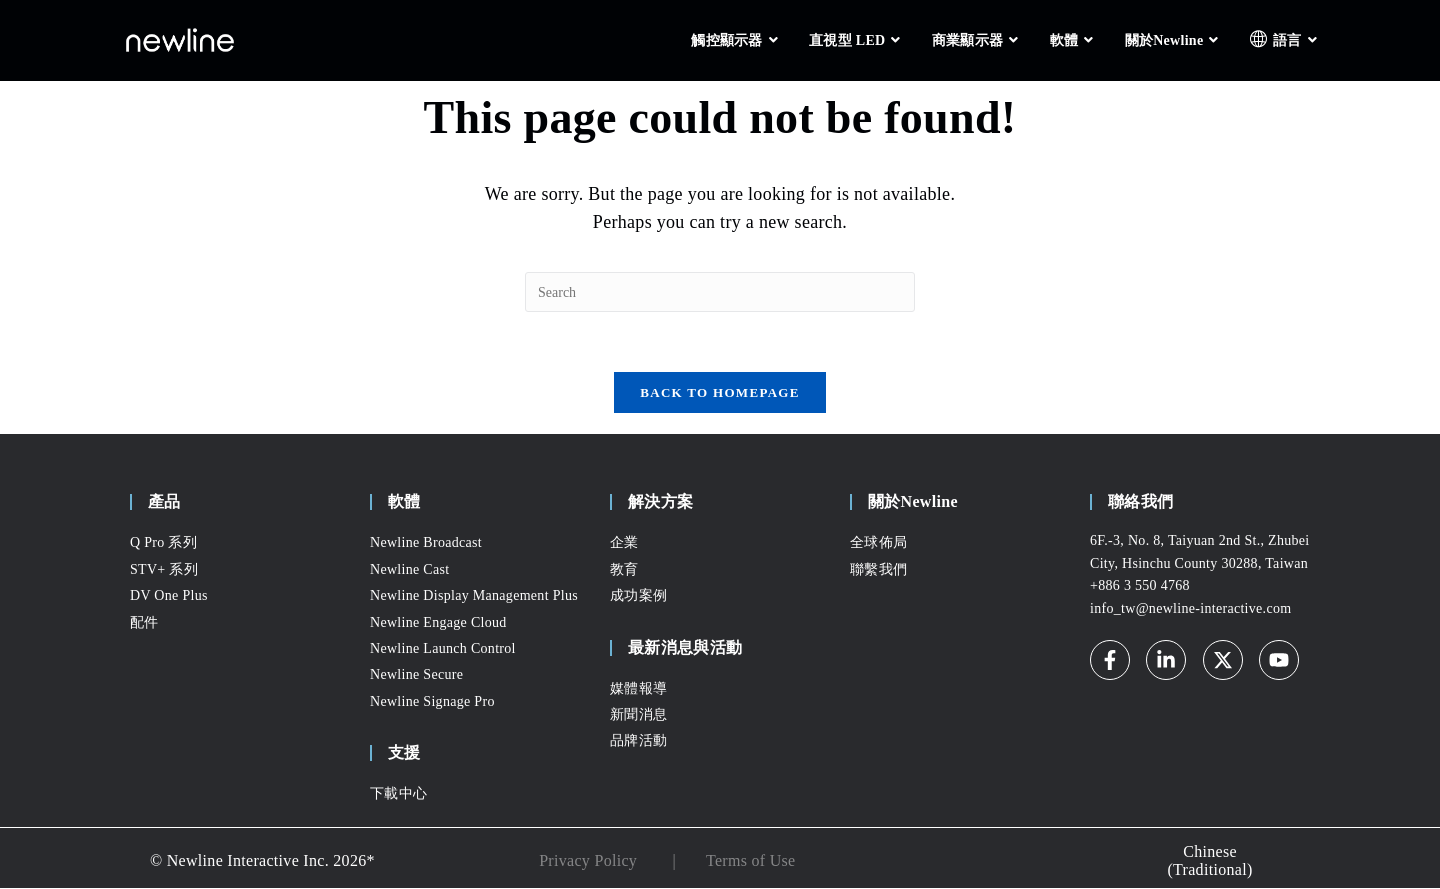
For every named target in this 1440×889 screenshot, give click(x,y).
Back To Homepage (719, 393)
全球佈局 (878, 543)
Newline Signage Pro (432, 702)
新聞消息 (638, 715)
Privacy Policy (588, 861)
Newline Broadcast (426, 543)
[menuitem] (1210, 861)
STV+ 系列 (164, 570)
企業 (624, 543)
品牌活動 (638, 741)
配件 (144, 622)
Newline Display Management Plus (474, 596)
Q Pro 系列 (163, 543)
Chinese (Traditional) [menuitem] (1209, 862)
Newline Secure (416, 675)
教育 (624, 570)
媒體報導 (638, 688)
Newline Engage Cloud (438, 622)
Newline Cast (409, 570)
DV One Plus (169, 596)
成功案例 (638, 596)
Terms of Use (751, 861)
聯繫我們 (878, 570)
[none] (1210, 861)
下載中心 (398, 794)
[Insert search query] (720, 292)
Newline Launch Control (443, 649)
